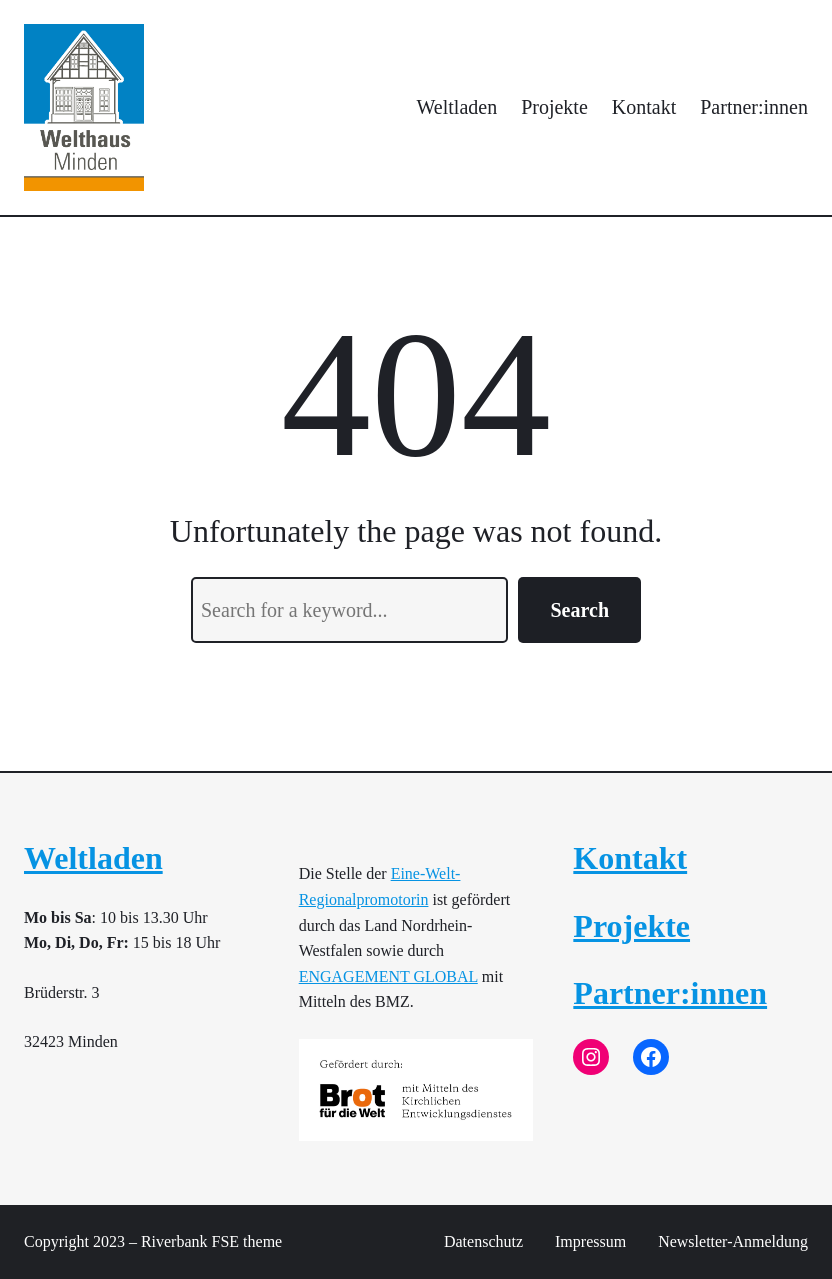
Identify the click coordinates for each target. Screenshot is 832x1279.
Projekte (631, 926)
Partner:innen (670, 993)
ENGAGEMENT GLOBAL (388, 976)
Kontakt (630, 858)
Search (579, 610)
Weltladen (93, 858)
